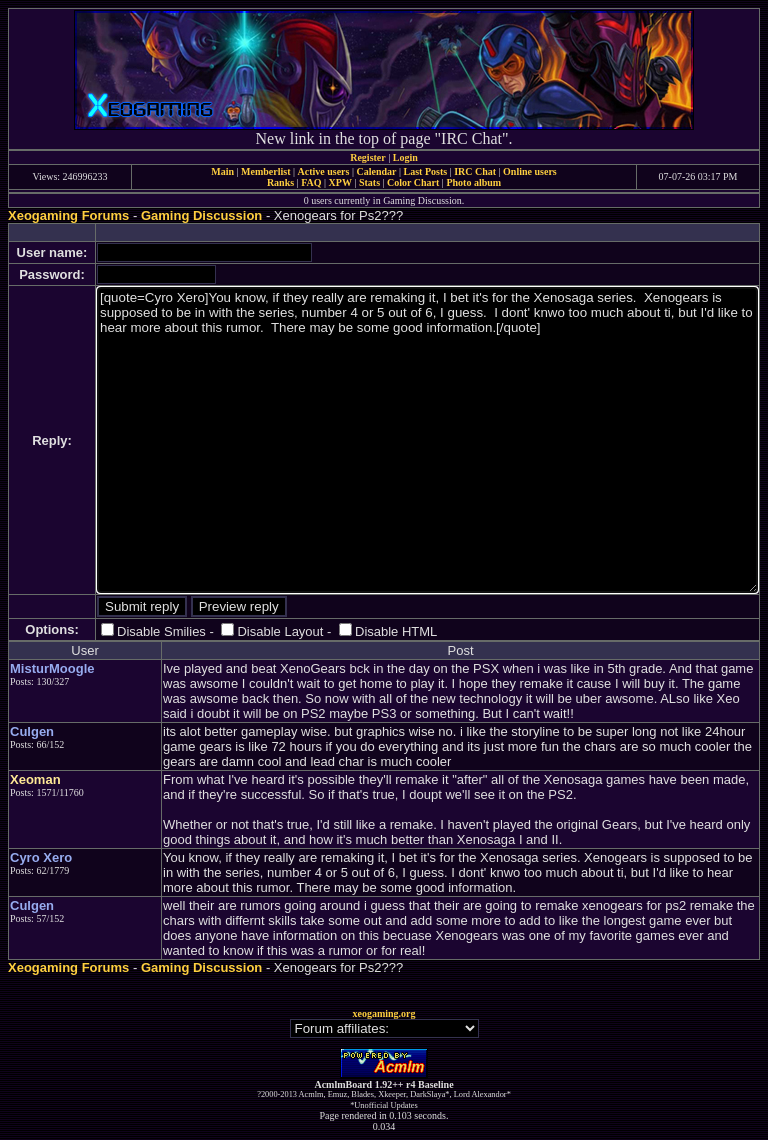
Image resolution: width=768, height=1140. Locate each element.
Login (405, 157)
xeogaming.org (383, 1013)
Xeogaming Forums (68, 215)
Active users (324, 171)
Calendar (376, 171)
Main (222, 171)
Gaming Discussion (201, 215)
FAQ (311, 182)
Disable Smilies (161, 631)
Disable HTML (396, 631)
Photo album (473, 182)
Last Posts (425, 171)
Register (368, 157)
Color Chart (413, 182)
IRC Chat (475, 171)
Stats (369, 182)
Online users (530, 171)
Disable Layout (280, 631)
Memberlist (265, 171)
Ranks (280, 182)
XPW (340, 182)
